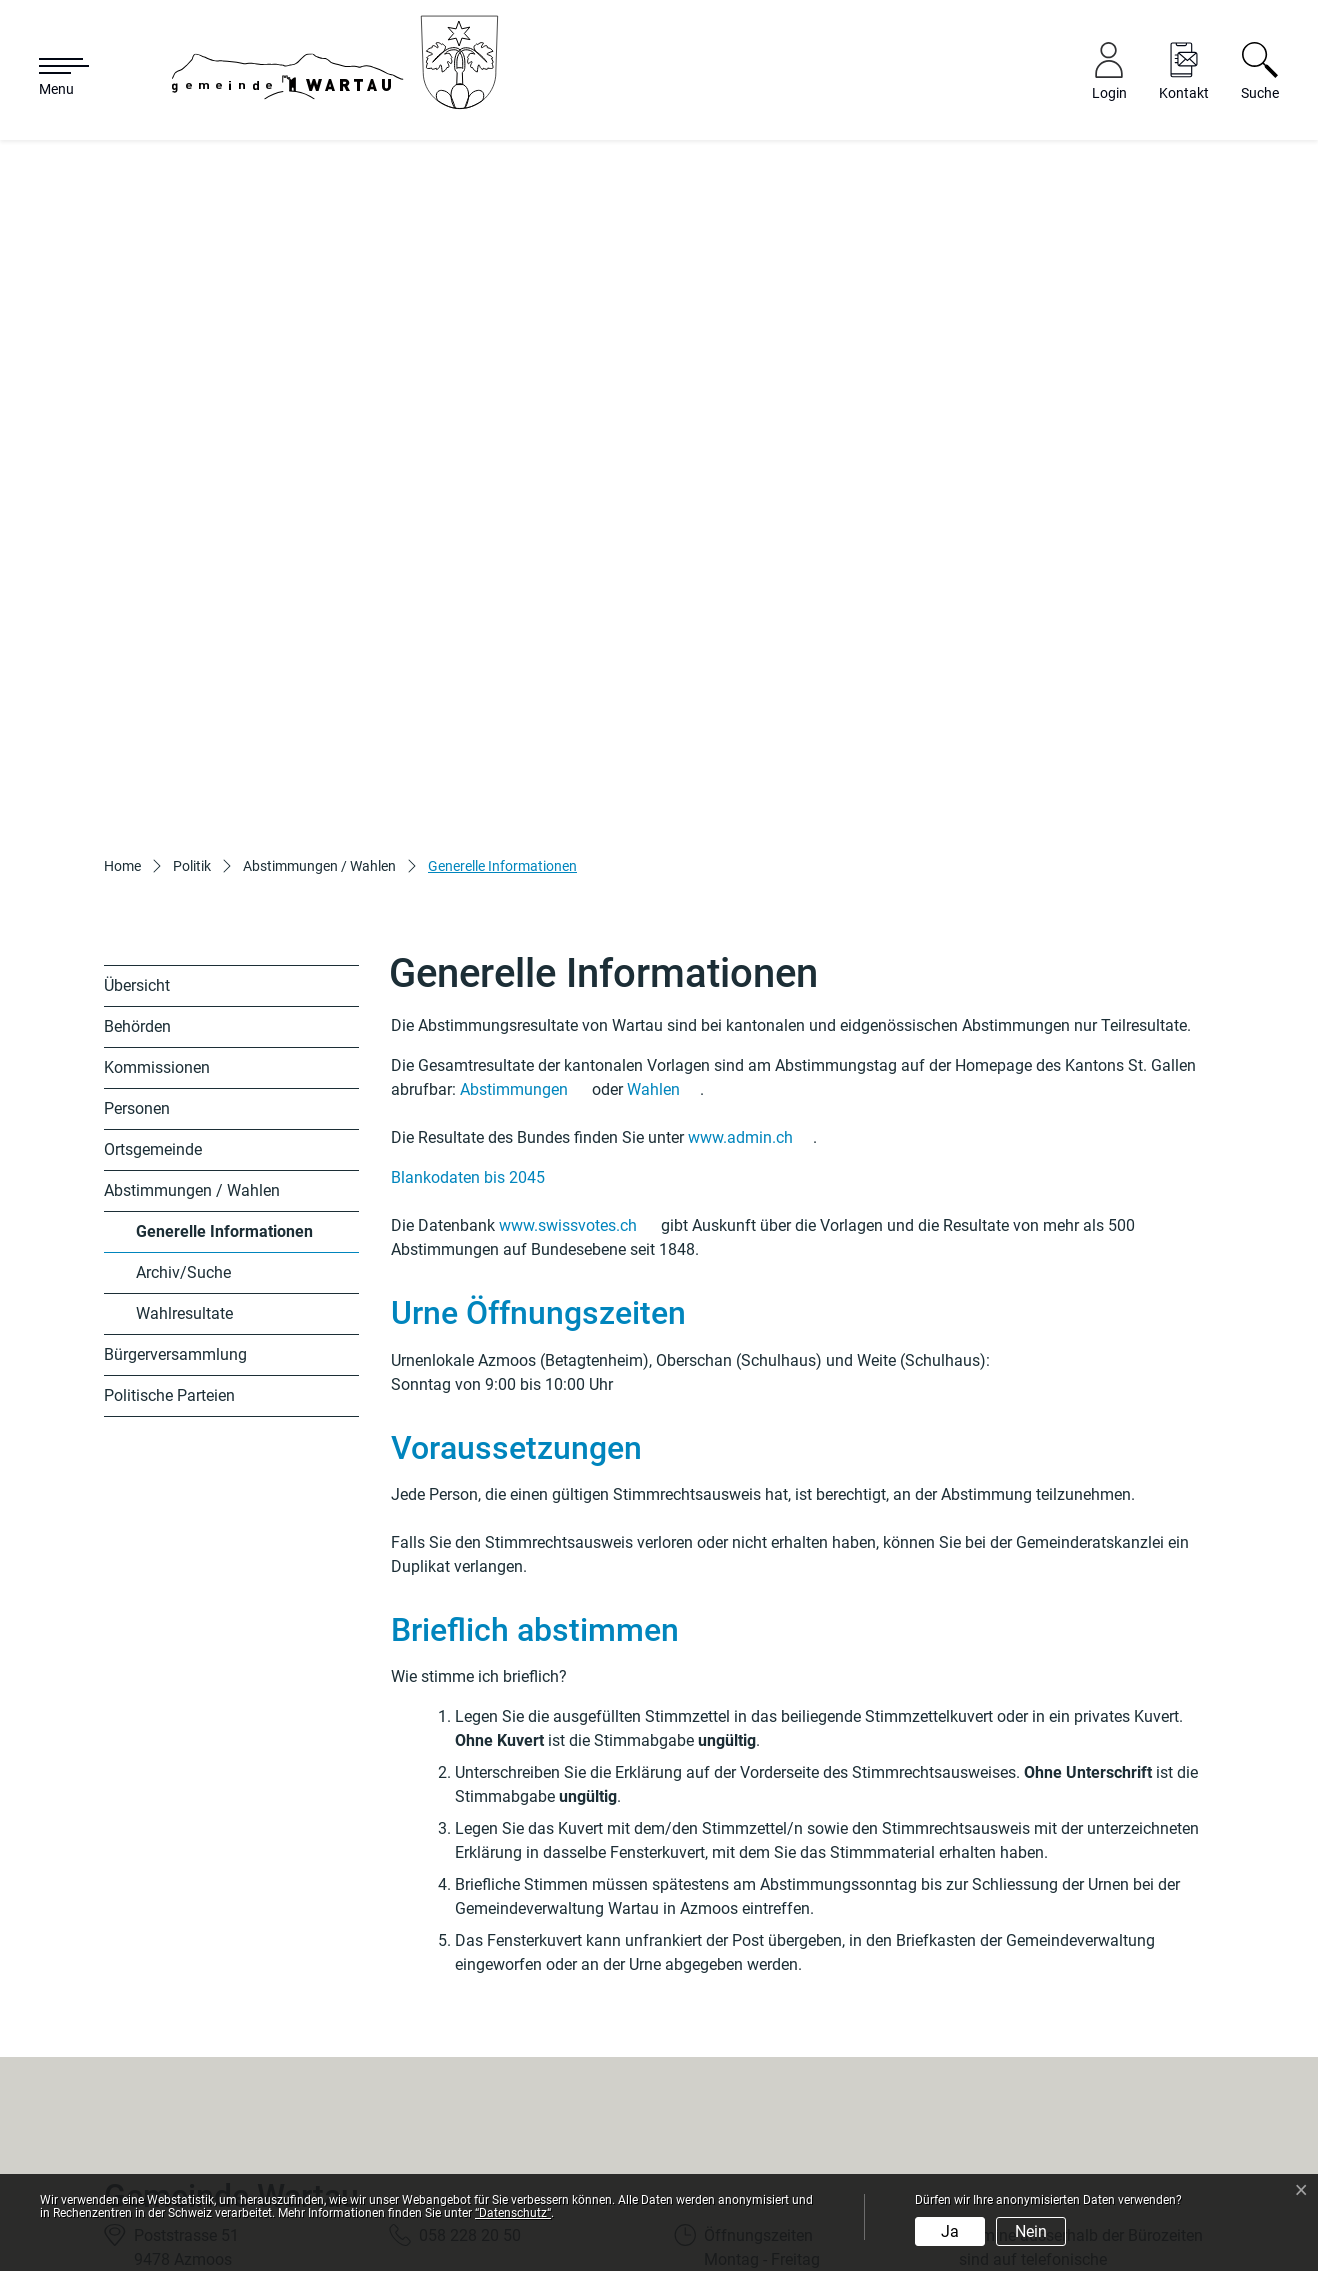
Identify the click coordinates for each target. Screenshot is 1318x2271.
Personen (137, 889)
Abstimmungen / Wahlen (192, 971)
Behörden (137, 807)
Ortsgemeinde (153, 930)
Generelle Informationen (224, 1018)
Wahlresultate (184, 1094)
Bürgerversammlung (175, 1135)
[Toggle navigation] (54, 78)
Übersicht (137, 766)
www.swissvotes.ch (578, 1006)
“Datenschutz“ (513, 2213)
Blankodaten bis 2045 (478, 958)
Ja (950, 2231)
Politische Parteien (169, 1176)
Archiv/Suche (183, 1053)
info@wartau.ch (475, 2063)
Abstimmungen (524, 870)
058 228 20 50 (470, 2015)
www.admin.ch (750, 918)
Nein (1031, 2231)
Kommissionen (157, 848)
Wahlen (663, 870)
